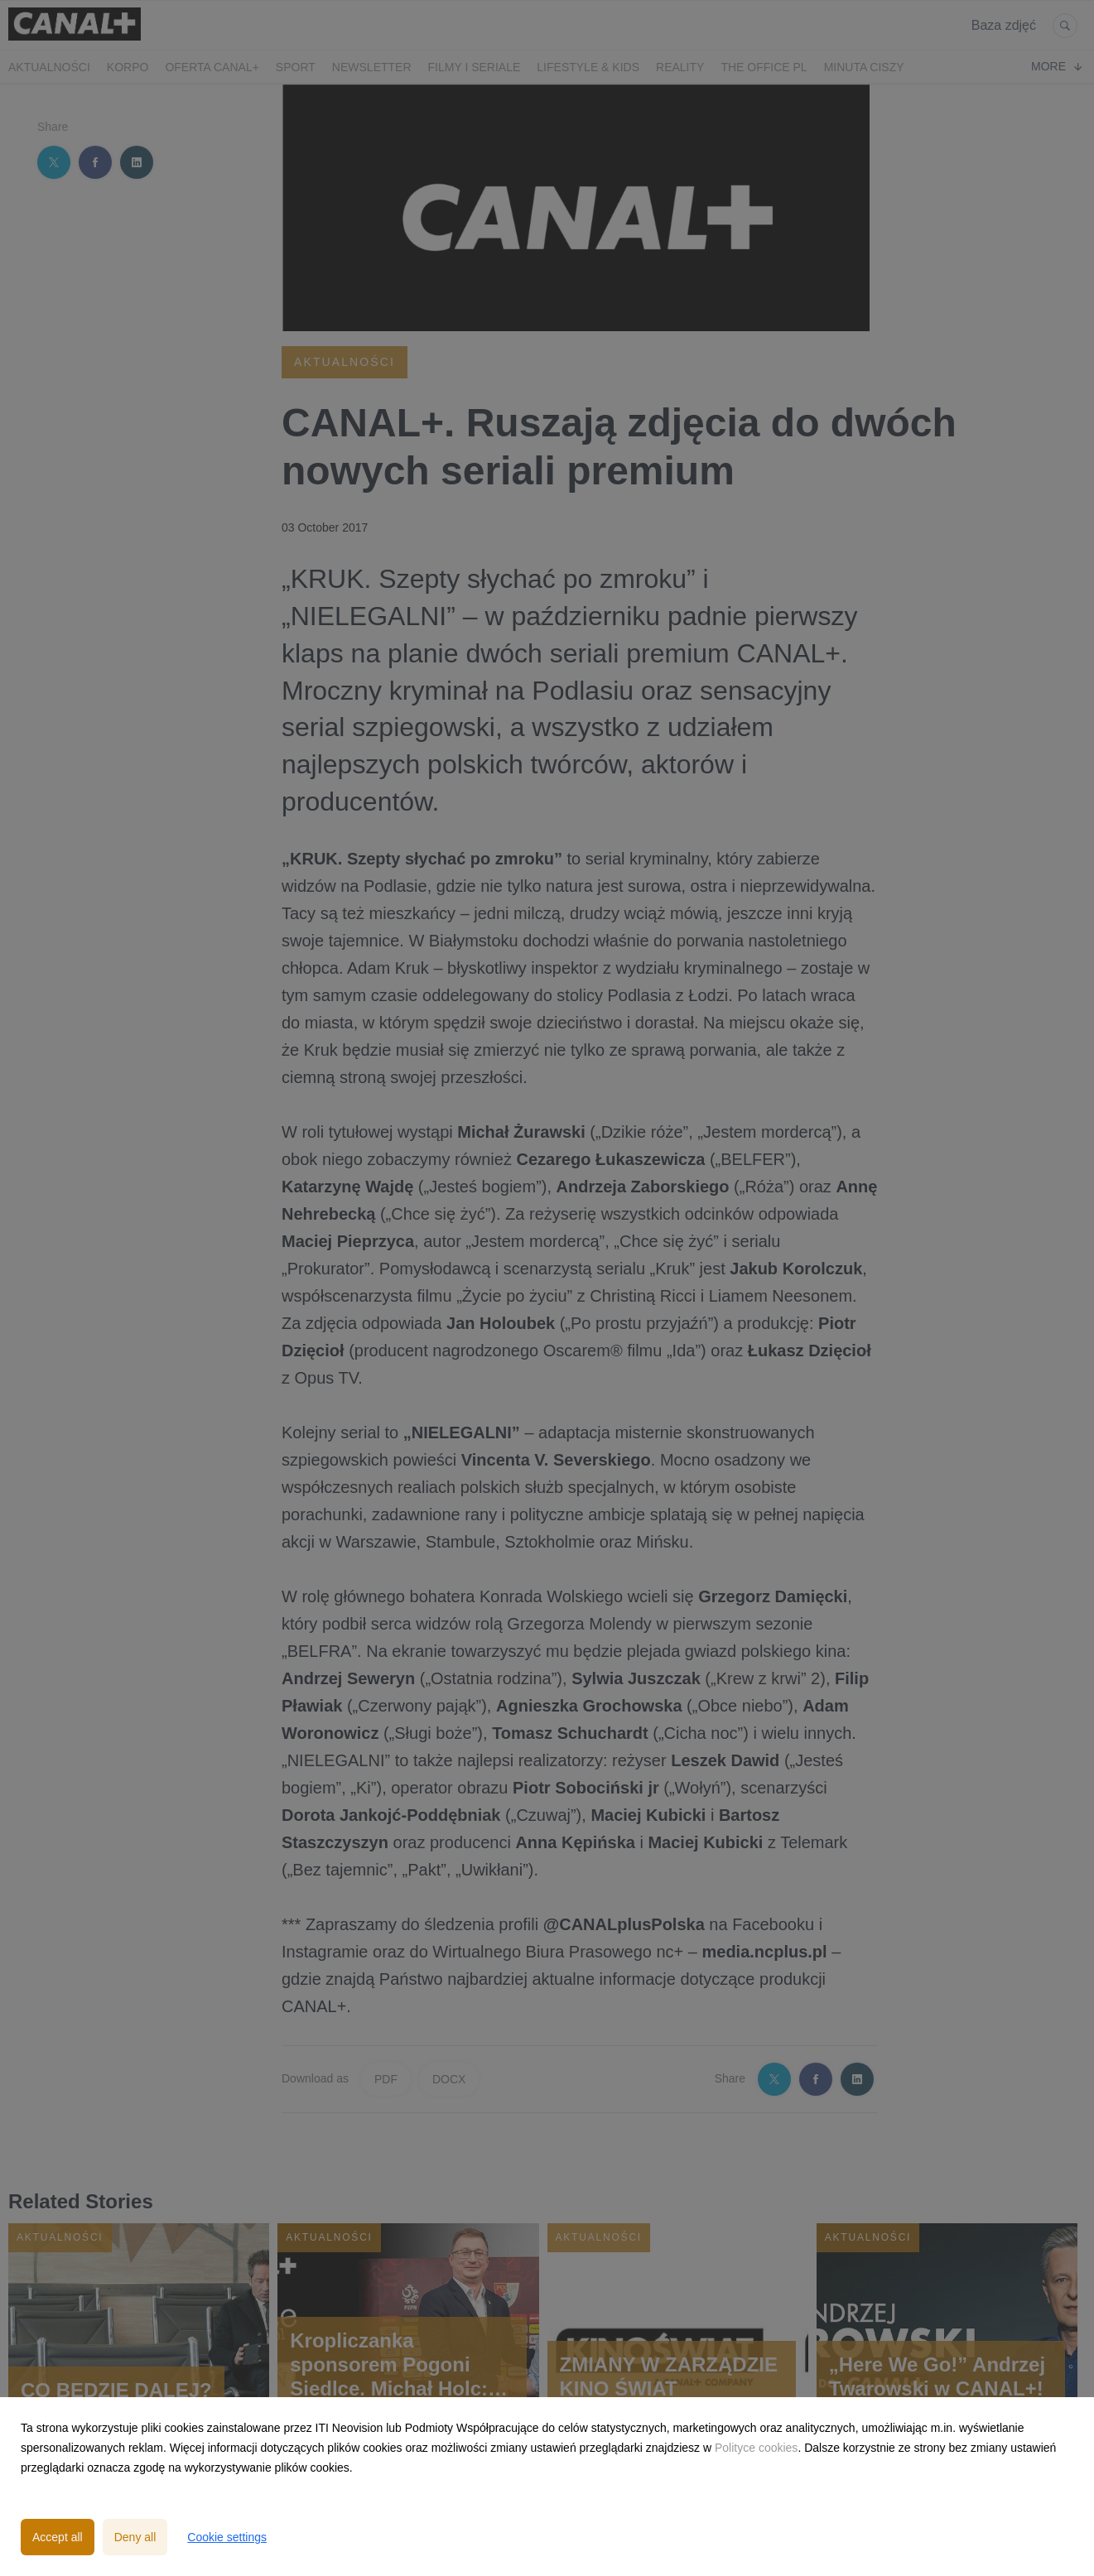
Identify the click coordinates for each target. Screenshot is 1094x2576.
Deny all (135, 2537)
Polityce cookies (756, 2447)
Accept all (57, 2537)
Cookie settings (227, 2537)
